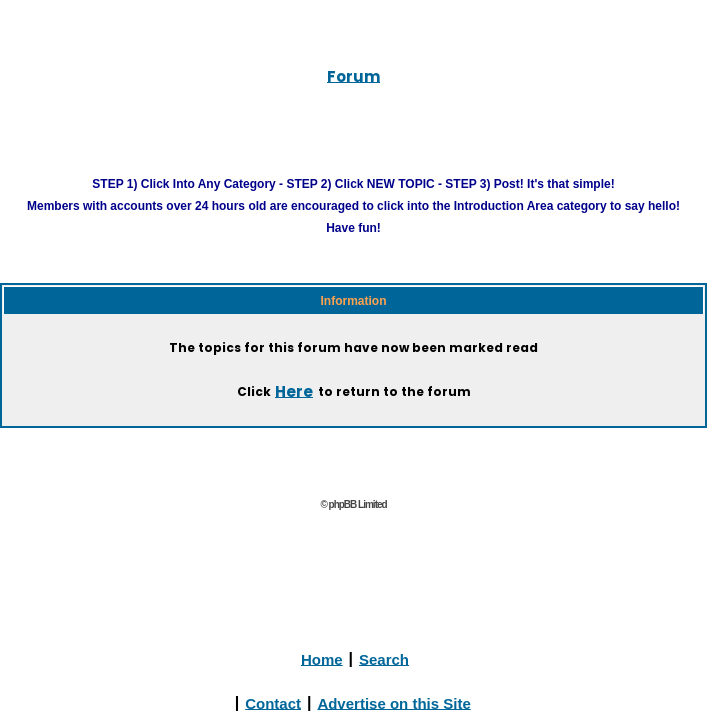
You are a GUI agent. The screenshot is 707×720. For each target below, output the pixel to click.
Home (322, 680)
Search (384, 680)
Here (282, 413)
